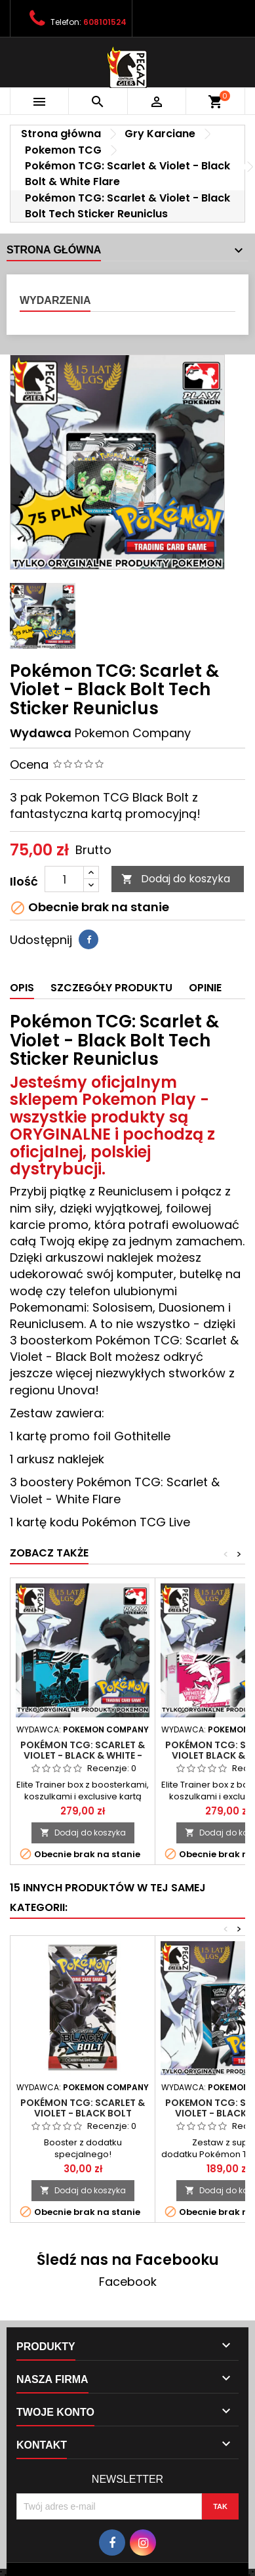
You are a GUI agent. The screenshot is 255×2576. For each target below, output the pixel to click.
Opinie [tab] (205, 987)
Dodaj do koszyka (175, 878)
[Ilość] (64, 879)
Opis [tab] (22, 987)
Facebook (128, 2281)
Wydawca (40, 733)
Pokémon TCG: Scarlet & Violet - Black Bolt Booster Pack (82, 2113)
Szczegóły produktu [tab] (111, 987)
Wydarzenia (55, 300)
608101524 (105, 22)
